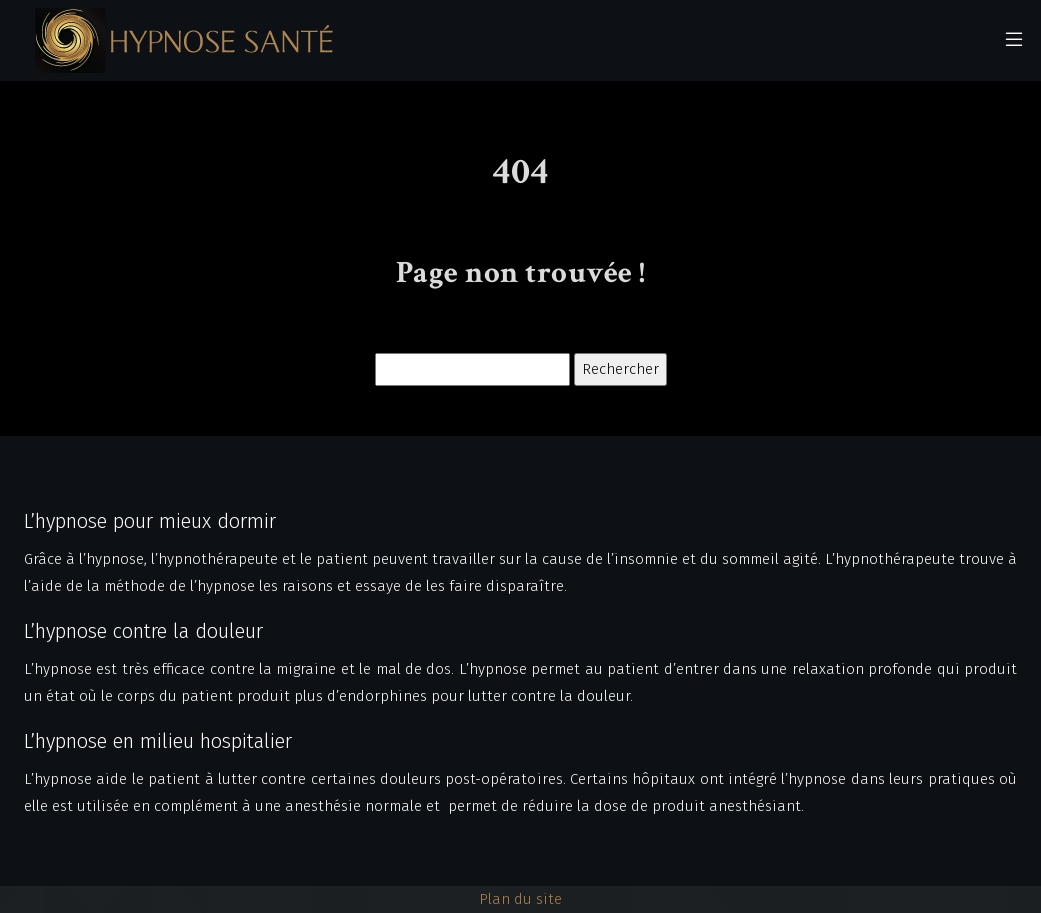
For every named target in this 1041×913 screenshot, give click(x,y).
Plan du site (520, 899)
